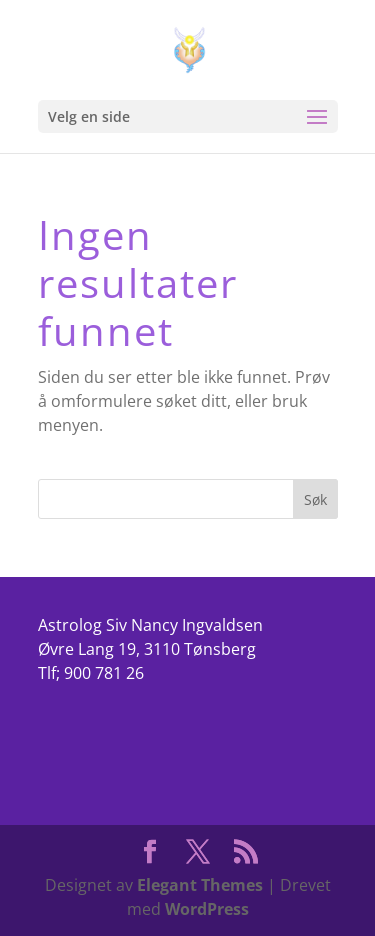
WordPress (207, 909)
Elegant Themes (200, 885)
